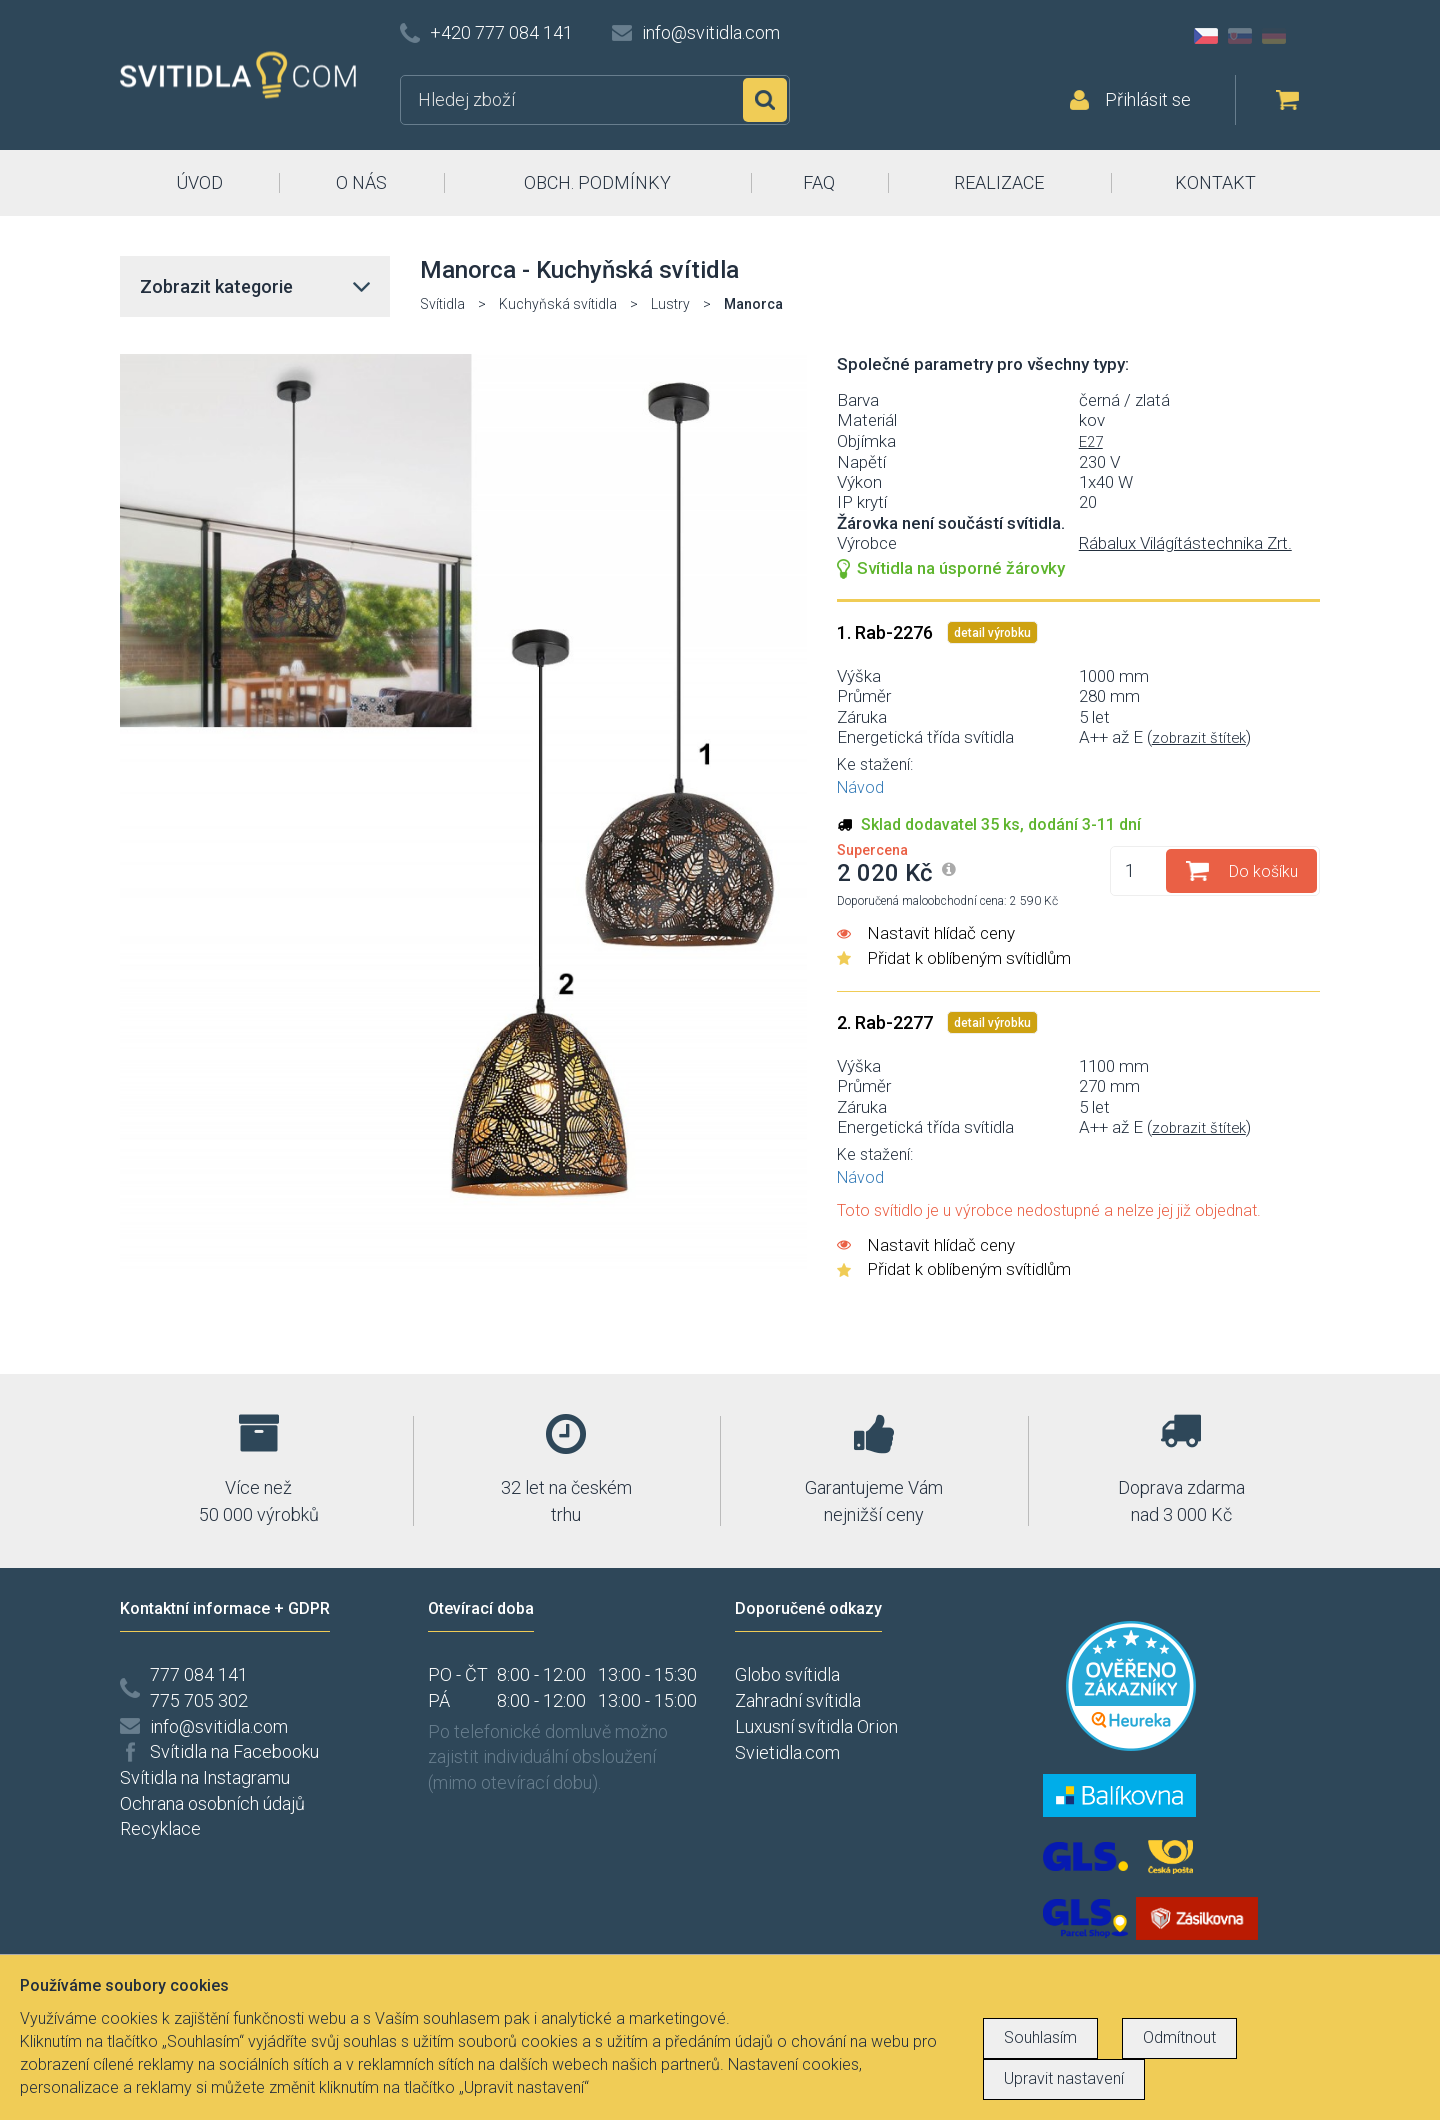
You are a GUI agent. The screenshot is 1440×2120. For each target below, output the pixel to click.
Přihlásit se (1148, 99)
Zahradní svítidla (798, 1700)
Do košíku (1263, 871)
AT (1308, 36)
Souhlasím (1040, 2037)
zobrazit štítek (1199, 738)
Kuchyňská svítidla (558, 304)
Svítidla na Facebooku (234, 1751)
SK (1240, 36)
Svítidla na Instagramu (205, 1777)
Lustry (670, 304)
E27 (1091, 442)
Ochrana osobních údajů (212, 1803)
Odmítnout (1179, 2037)
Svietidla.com (787, 1752)
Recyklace (160, 1828)
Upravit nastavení (1064, 2078)
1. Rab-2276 (887, 632)
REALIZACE (999, 182)
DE (1274, 36)
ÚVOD (199, 182)
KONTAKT (1215, 182)
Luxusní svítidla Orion (816, 1726)
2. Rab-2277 (887, 1022)
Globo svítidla (787, 1674)
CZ (1206, 36)
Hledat (765, 100)
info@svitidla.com (711, 32)
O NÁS (361, 182)
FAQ (819, 182)
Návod (860, 787)
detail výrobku (992, 633)
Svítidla (442, 304)
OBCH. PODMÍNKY (597, 182)
